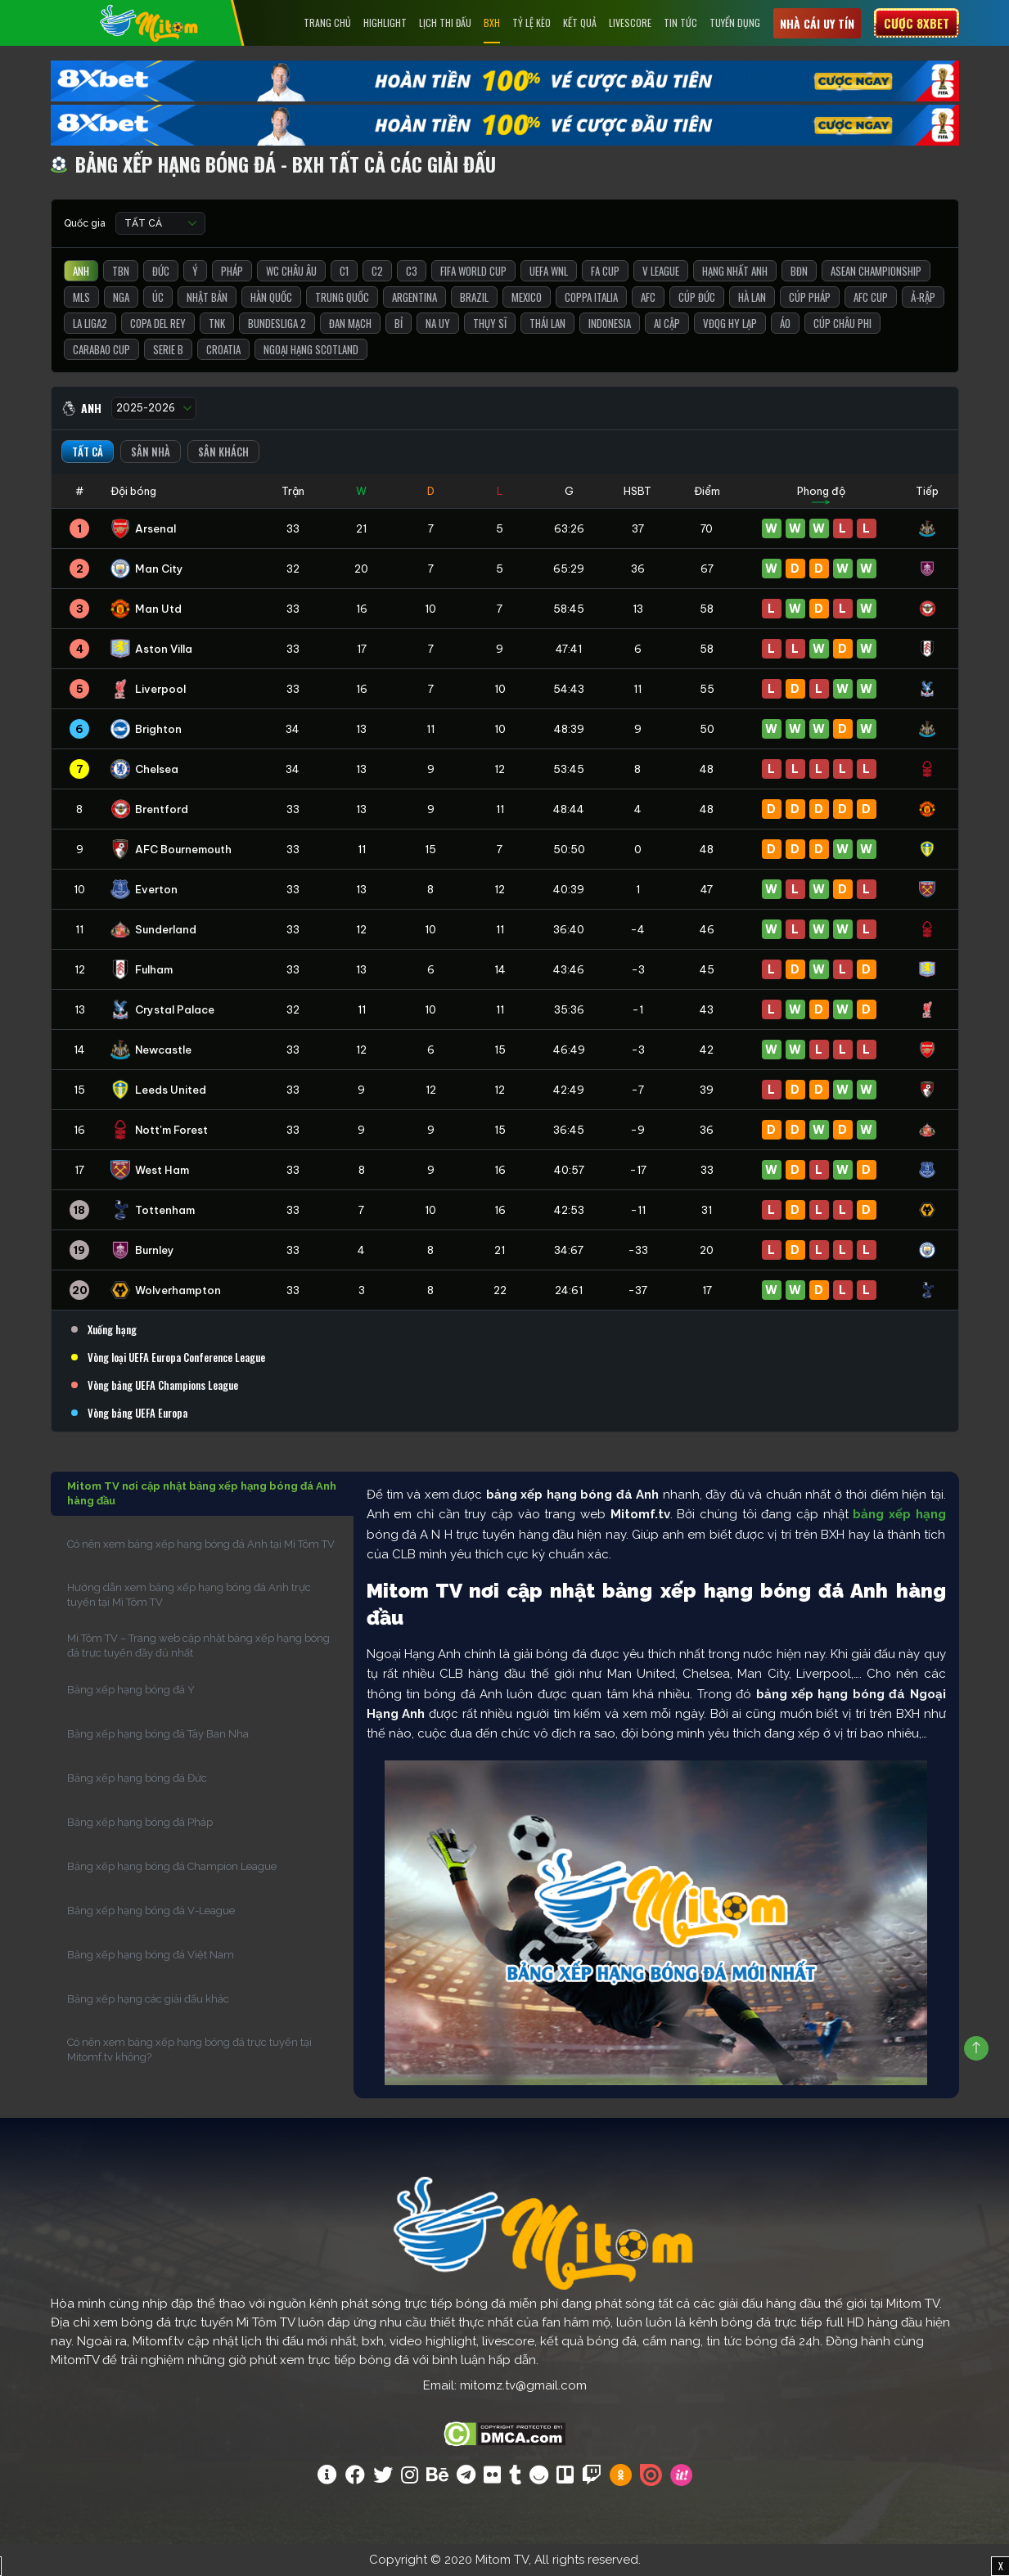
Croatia (223, 349)
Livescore (630, 22)
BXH (492, 22)
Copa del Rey (158, 323)
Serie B (168, 349)
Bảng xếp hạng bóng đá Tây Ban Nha (158, 1734)
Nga (121, 297)
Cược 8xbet (916, 23)
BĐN (799, 271)
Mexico (526, 297)
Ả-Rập (923, 297)
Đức (160, 271)
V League (660, 271)
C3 (411, 271)
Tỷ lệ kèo (531, 22)
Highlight (385, 22)
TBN (120, 271)
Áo (785, 323)
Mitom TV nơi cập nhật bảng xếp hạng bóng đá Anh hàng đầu (201, 1493)
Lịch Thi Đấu (445, 22)
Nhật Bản (207, 297)
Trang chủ (327, 22)
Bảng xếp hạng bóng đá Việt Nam (150, 1955)
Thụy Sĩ (490, 323)
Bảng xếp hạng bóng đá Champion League (172, 1866)
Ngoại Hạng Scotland (311, 349)
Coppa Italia (591, 297)
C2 (377, 271)
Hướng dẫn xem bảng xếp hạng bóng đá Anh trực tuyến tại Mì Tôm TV (189, 1594)
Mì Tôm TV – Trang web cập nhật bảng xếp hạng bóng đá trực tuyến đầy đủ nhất (198, 1645)
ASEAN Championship (876, 271)
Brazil (474, 297)
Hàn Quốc (271, 297)
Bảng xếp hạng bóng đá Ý (131, 1690)
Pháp (232, 271)
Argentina (414, 297)
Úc (158, 297)
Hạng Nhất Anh (735, 271)
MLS (81, 297)
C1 (344, 271)
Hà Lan (752, 297)
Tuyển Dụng (734, 22)
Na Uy (438, 323)
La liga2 (90, 323)
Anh (81, 271)
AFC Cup (871, 297)
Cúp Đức (696, 297)
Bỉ (398, 323)
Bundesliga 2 (277, 323)
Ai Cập (667, 323)
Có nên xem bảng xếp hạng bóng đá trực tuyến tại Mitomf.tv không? (189, 2049)
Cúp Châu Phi (842, 323)
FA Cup (605, 271)
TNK (217, 323)
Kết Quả (580, 22)
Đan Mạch (350, 323)
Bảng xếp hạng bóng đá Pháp (140, 1822)
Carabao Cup (101, 349)
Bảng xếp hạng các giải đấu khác (148, 1999)
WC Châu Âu (291, 271)
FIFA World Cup (473, 271)
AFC (648, 297)
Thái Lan (547, 323)
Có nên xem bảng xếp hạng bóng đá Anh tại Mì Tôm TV (201, 1544)
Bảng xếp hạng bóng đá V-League (151, 1910)
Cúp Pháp (810, 297)
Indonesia (609, 323)
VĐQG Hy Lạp (730, 323)
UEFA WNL (548, 271)
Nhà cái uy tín (817, 23)
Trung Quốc (342, 297)
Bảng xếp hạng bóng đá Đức (137, 1778)
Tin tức (680, 22)
